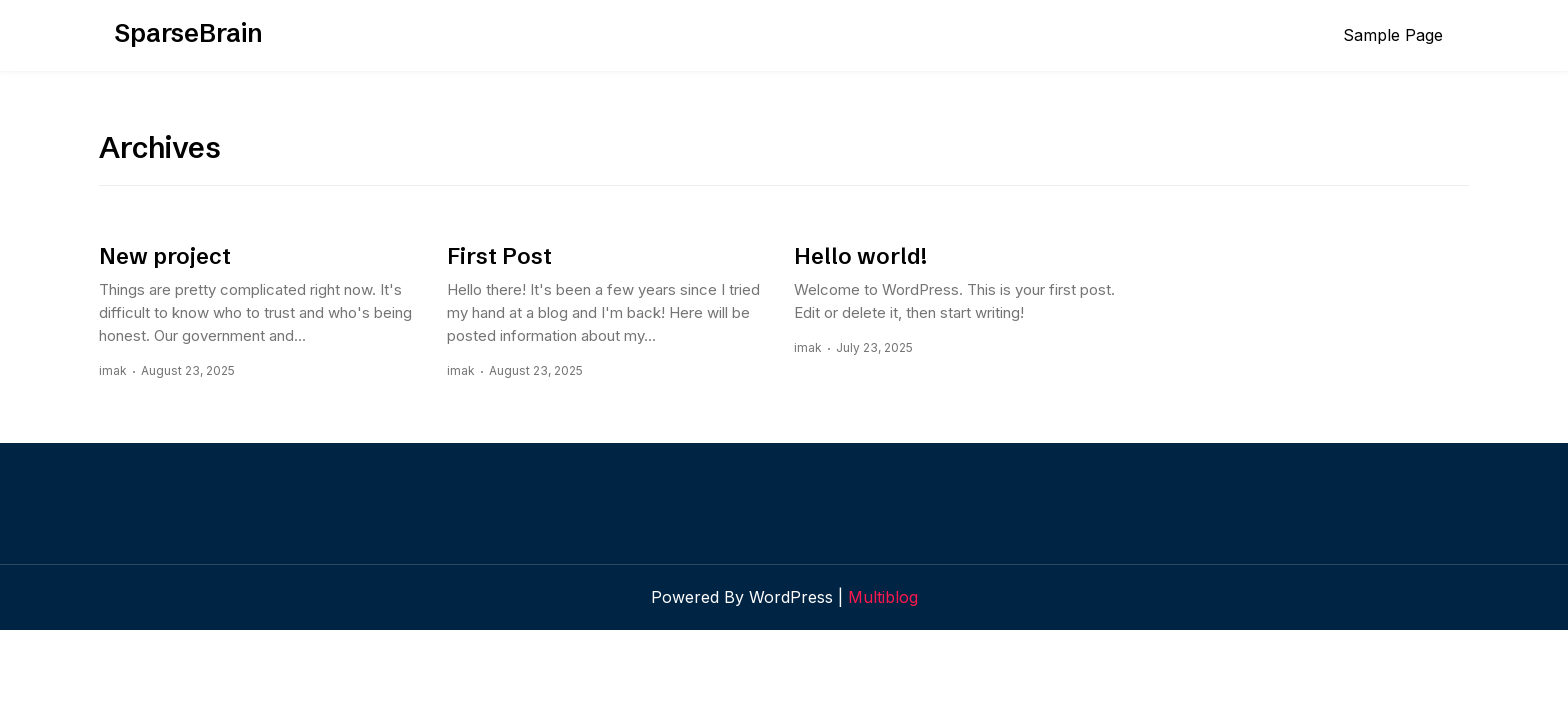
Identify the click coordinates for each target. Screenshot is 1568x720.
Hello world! (860, 256)
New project (165, 256)
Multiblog (883, 597)
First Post (499, 256)
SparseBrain (188, 33)
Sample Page (1393, 35)
